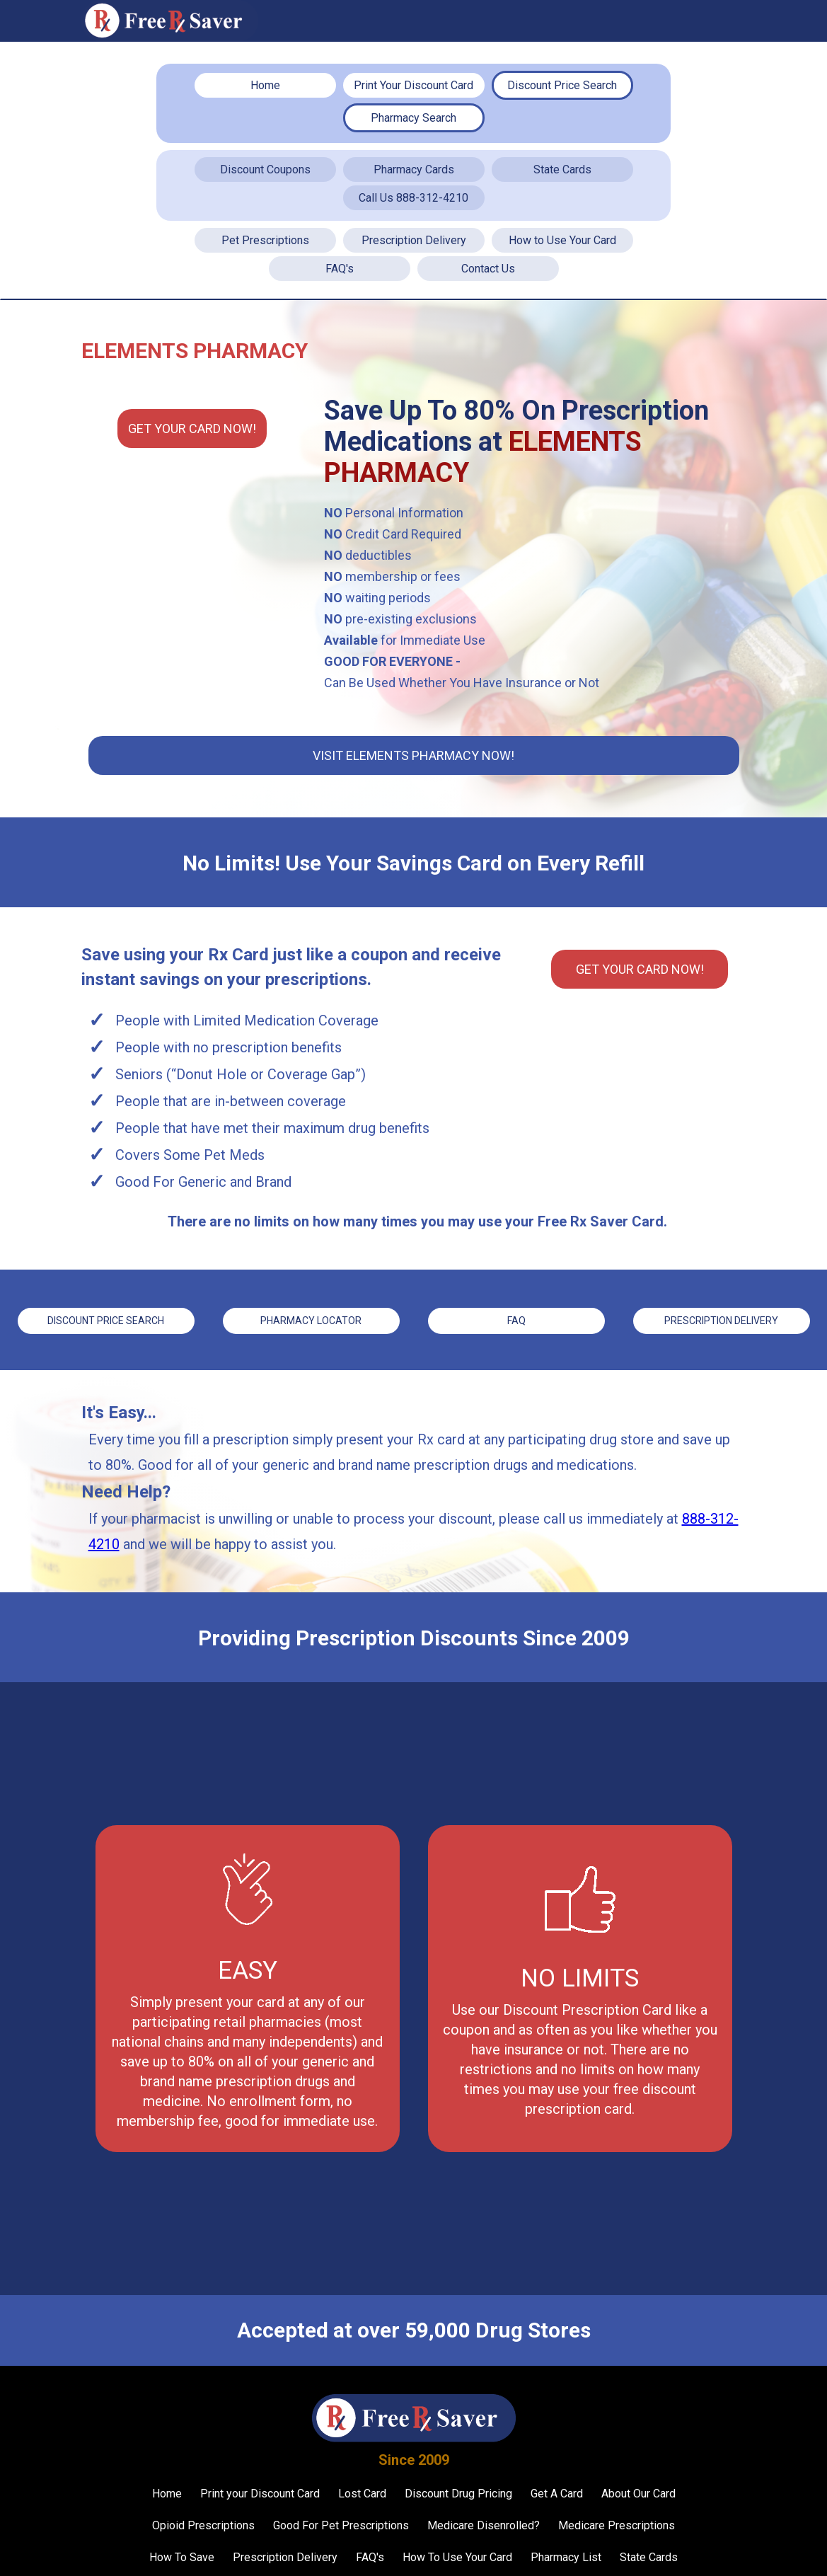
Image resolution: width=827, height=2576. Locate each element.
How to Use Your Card (562, 240)
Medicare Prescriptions (616, 2523)
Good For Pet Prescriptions (341, 2523)
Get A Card (557, 2491)
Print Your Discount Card (413, 85)
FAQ (516, 1320)
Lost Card (362, 2491)
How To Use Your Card (457, 2555)
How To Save (181, 2555)
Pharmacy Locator (311, 1320)
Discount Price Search (562, 85)
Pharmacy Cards (414, 169)
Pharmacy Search (413, 118)
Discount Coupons (265, 169)
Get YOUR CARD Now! (192, 428)
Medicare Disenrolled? (483, 2523)
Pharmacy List (566, 2555)
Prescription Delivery (414, 240)
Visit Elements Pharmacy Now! (413, 755)
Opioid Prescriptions (203, 2523)
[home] (169, 21)
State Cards (562, 169)
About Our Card (638, 2491)
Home (265, 85)
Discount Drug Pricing (458, 2491)
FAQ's (339, 268)
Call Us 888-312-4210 (413, 198)
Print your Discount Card (260, 2491)
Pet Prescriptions (265, 240)
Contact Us (488, 268)
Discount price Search (105, 1320)
